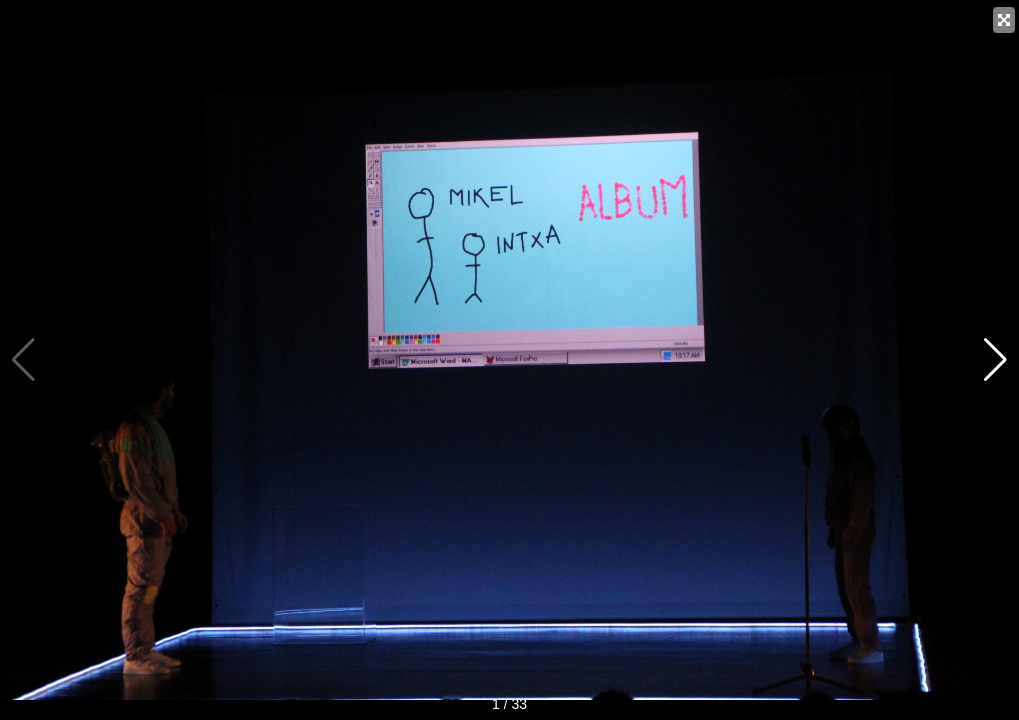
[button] (995, 360)
